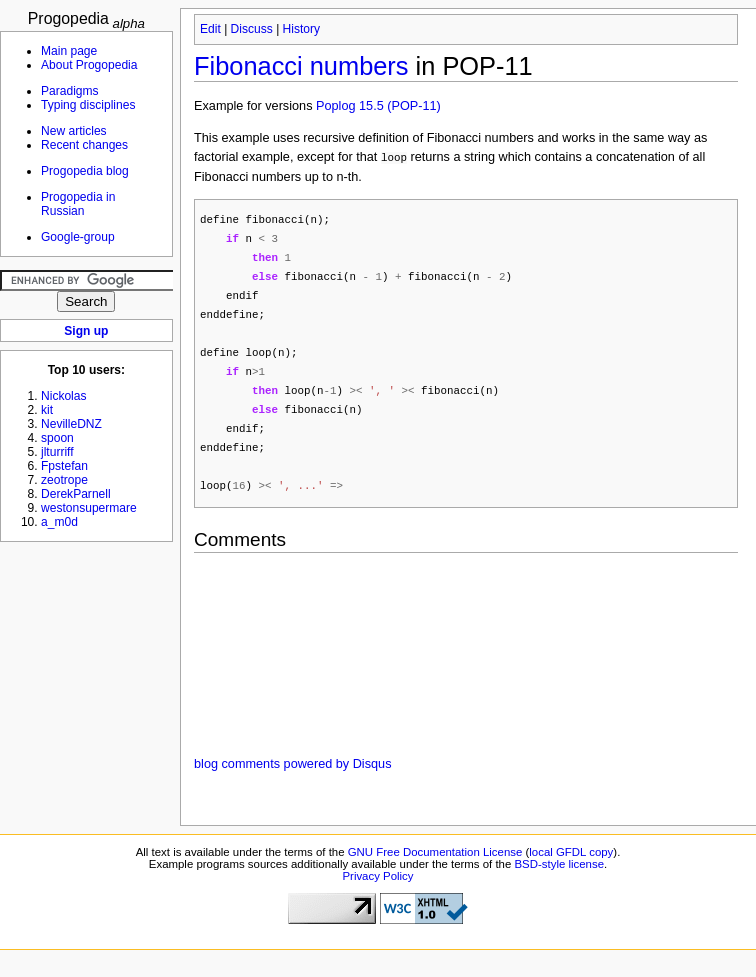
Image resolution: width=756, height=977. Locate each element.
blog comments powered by (292, 779)
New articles (74, 131)
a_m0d (59, 522)
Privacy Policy (377, 891)
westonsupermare (89, 508)
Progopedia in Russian (78, 204)
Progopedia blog (85, 171)
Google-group (78, 237)
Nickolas (64, 396)
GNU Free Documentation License (435, 867)
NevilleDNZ (71, 424)
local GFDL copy (571, 867)
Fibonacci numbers (301, 66)
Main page (69, 51)
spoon (57, 438)
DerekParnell (76, 494)
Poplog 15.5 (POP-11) (378, 106)
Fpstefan (64, 466)
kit (47, 410)
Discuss (252, 29)
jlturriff (57, 452)
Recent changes (84, 145)
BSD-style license (560, 879)
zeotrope (64, 480)
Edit (210, 29)
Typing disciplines (88, 105)
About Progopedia (89, 65)
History (301, 29)
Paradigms (70, 91)
